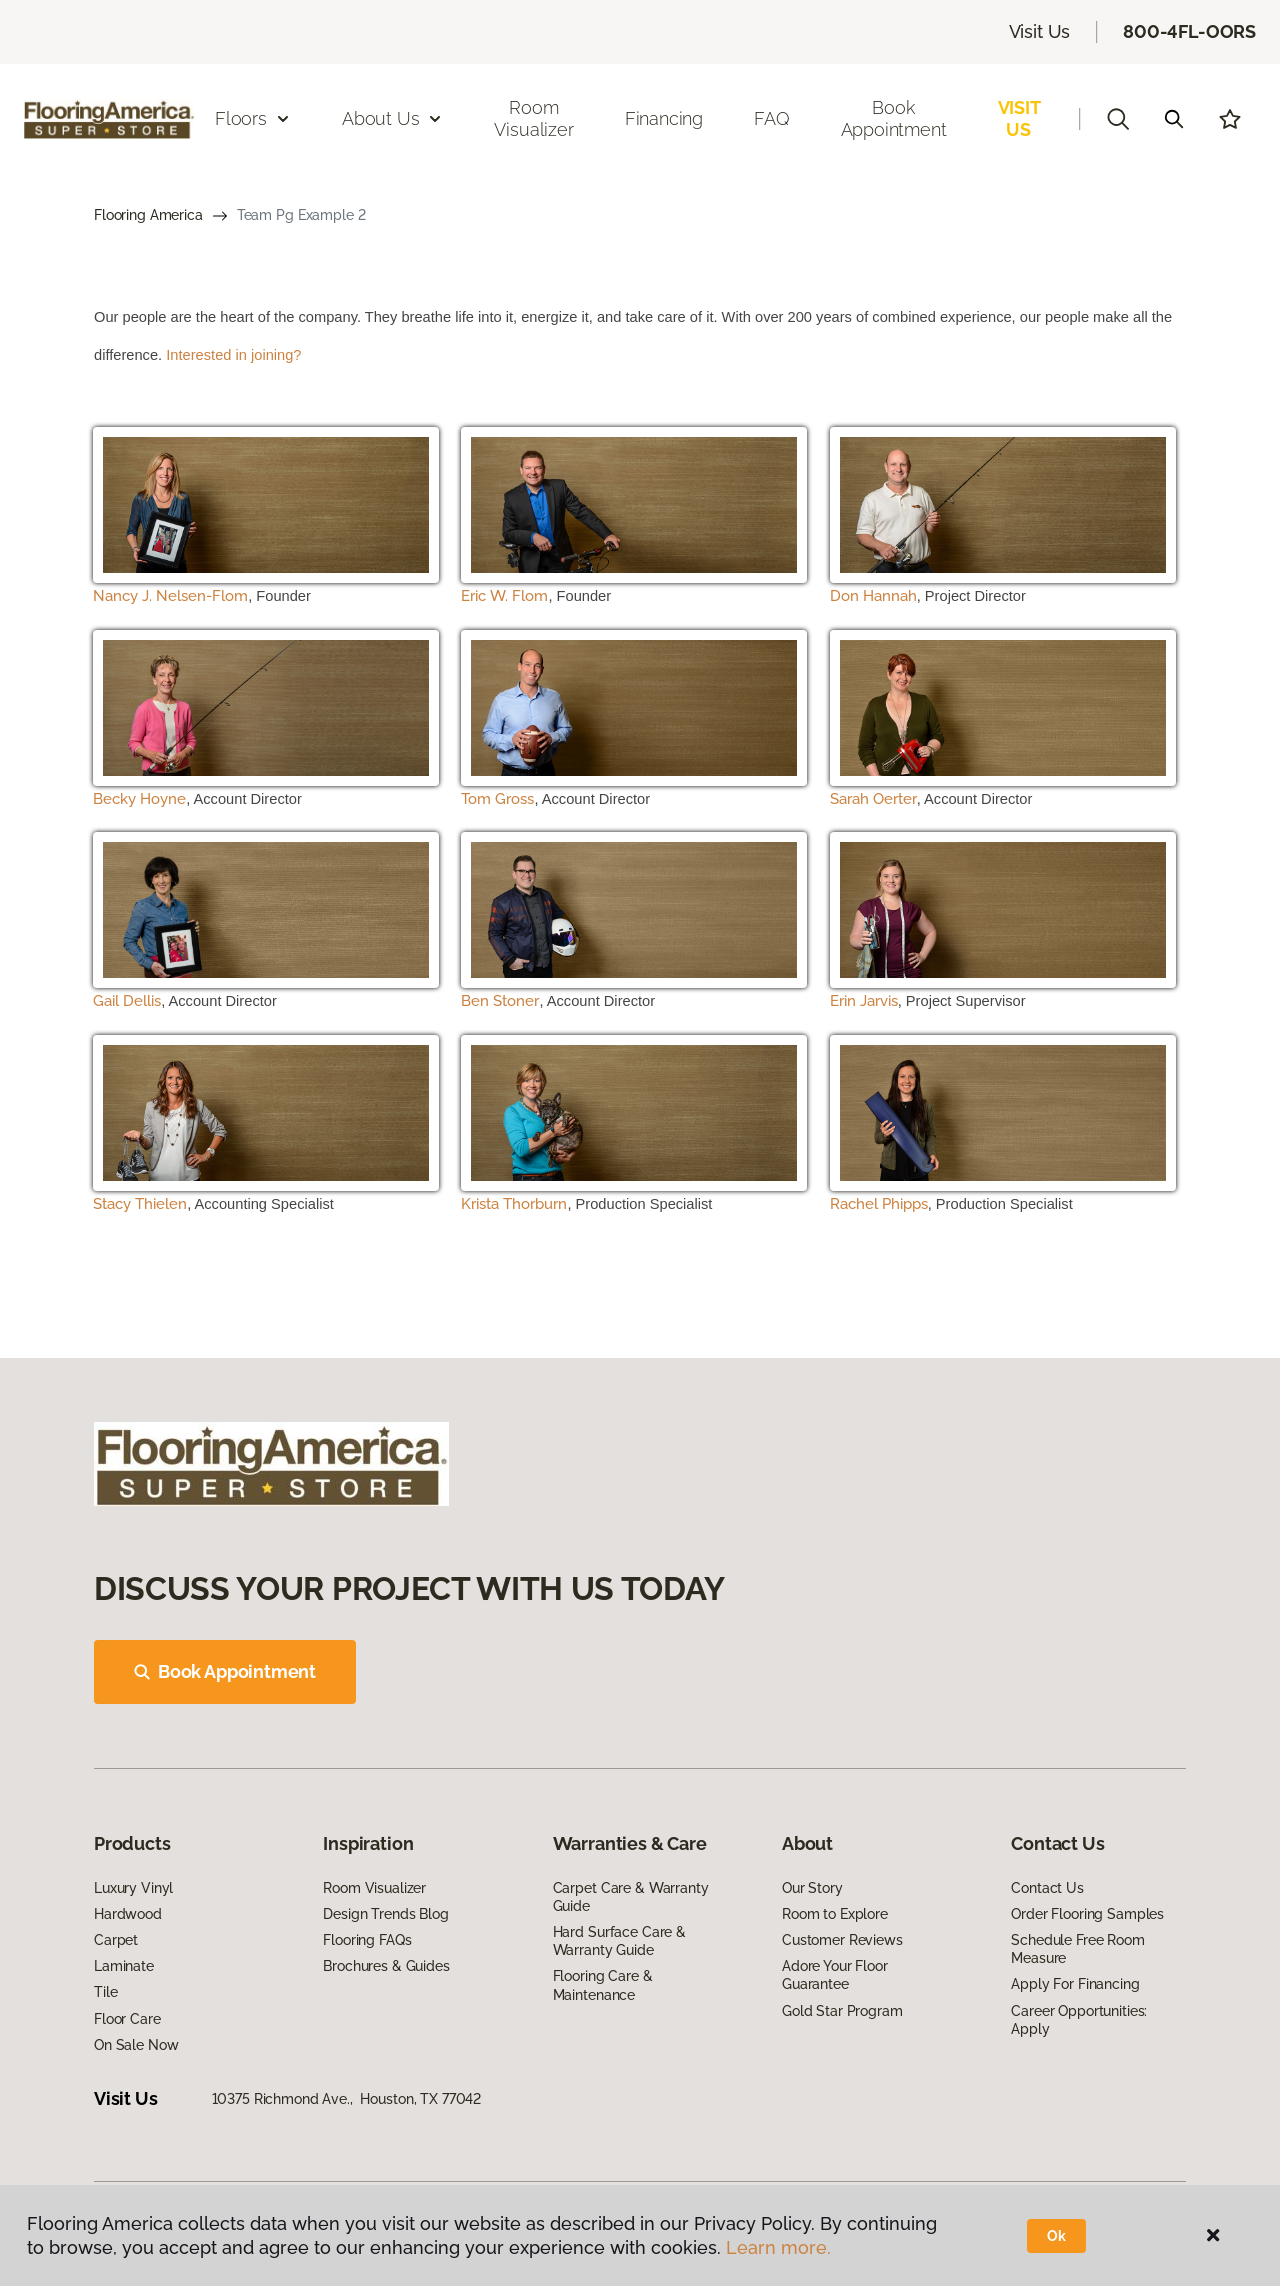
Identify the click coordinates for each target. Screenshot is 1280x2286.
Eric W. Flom (504, 595)
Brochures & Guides (386, 1966)
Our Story (812, 1888)
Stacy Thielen (140, 1203)
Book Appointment (894, 118)
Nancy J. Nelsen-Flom (170, 595)
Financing (664, 118)
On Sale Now (136, 2045)
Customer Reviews (842, 1940)
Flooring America (148, 215)
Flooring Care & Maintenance (603, 1985)
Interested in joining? (233, 355)
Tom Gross (497, 798)
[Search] (1174, 119)
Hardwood (128, 1914)
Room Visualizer (533, 118)
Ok (1056, 2236)
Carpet (116, 1940)
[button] (1118, 119)
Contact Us (1047, 1888)
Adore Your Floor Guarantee (835, 1975)
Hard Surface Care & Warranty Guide (619, 1941)
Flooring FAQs (367, 1940)
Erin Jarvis (864, 1000)
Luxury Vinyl (133, 1888)
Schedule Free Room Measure (1077, 1949)
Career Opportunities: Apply (1079, 2020)
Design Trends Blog (385, 1914)
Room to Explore (835, 1914)
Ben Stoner (500, 1000)
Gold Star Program (842, 2011)
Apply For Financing (1075, 1984)
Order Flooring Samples (1087, 1914)
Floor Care (127, 2019)
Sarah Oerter (873, 798)
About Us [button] (393, 118)
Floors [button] (253, 118)
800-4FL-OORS (1189, 31)
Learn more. (778, 2247)
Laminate (124, 1966)
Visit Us (1040, 31)
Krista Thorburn (514, 1203)
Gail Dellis (127, 1000)
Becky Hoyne (139, 798)
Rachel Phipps (879, 1203)
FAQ (771, 118)
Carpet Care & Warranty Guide (631, 1897)
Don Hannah (873, 595)
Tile (105, 1992)
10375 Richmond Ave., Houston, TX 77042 (347, 2099)
